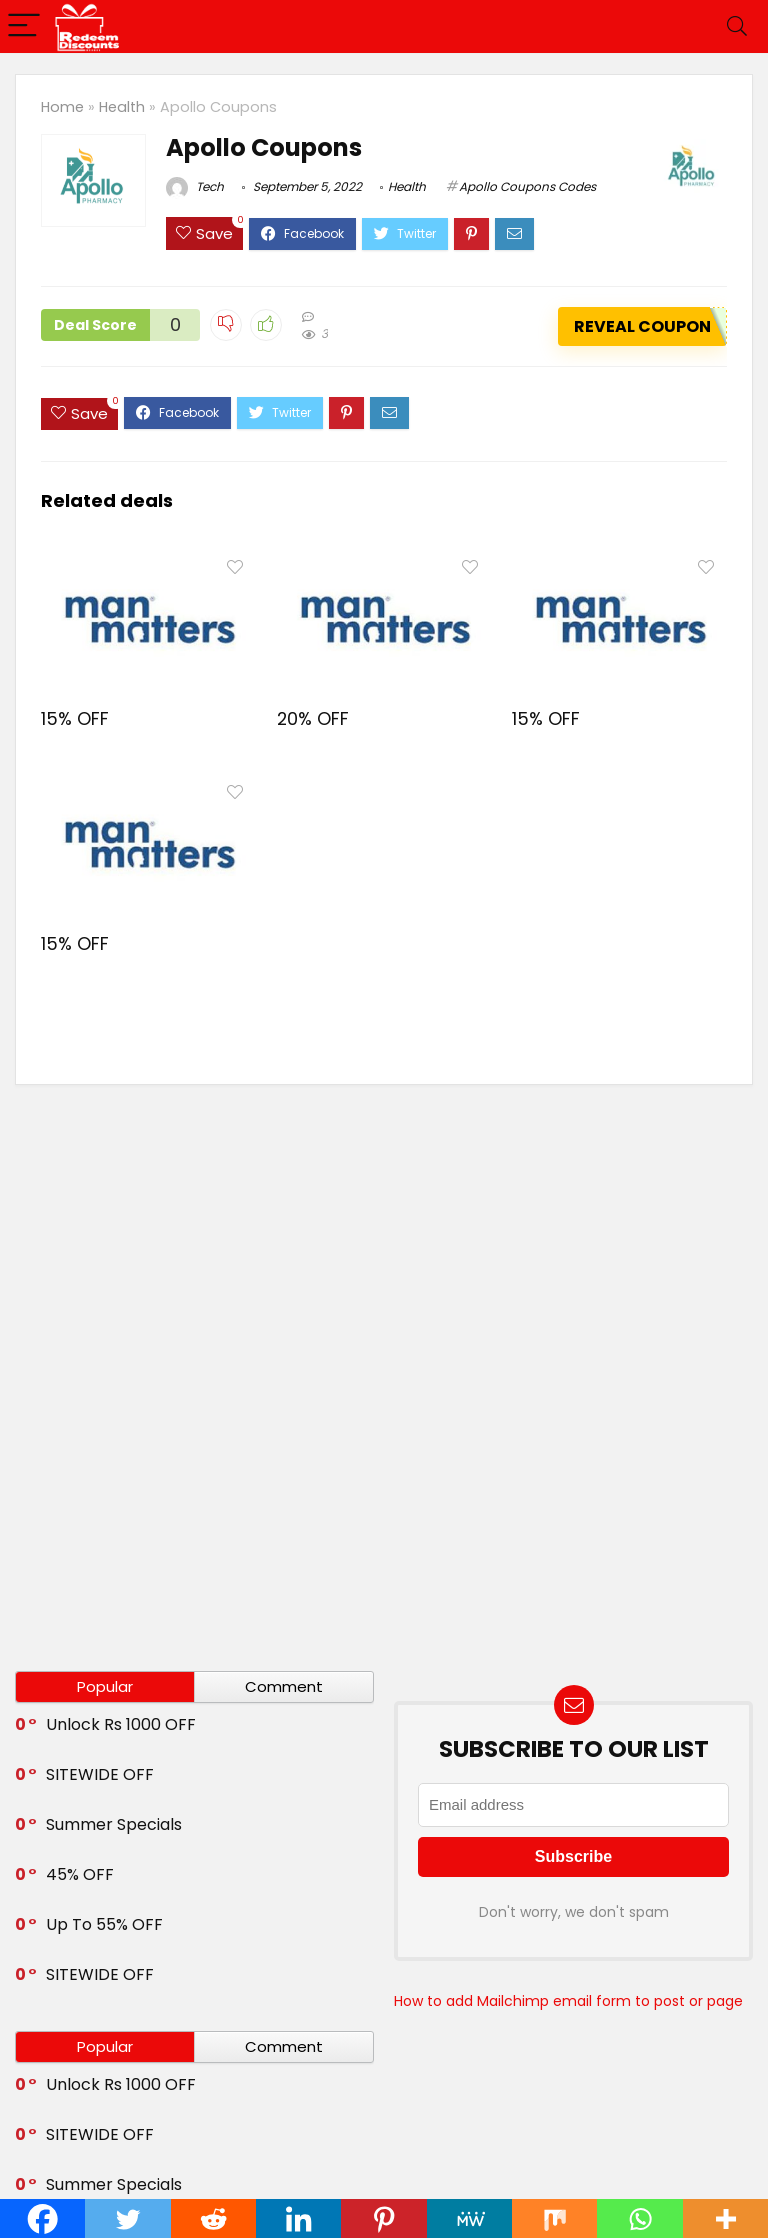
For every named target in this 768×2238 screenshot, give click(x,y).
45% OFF (80, 1874)
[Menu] (24, 26)
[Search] (737, 26)
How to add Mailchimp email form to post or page (568, 2001)
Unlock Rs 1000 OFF (121, 1724)
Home (62, 107)
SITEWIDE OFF (100, 1774)
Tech (195, 186)
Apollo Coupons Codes (527, 186)
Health (122, 107)
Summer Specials (114, 1824)
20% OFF (313, 718)
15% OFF (75, 718)
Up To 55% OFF (104, 1924)
